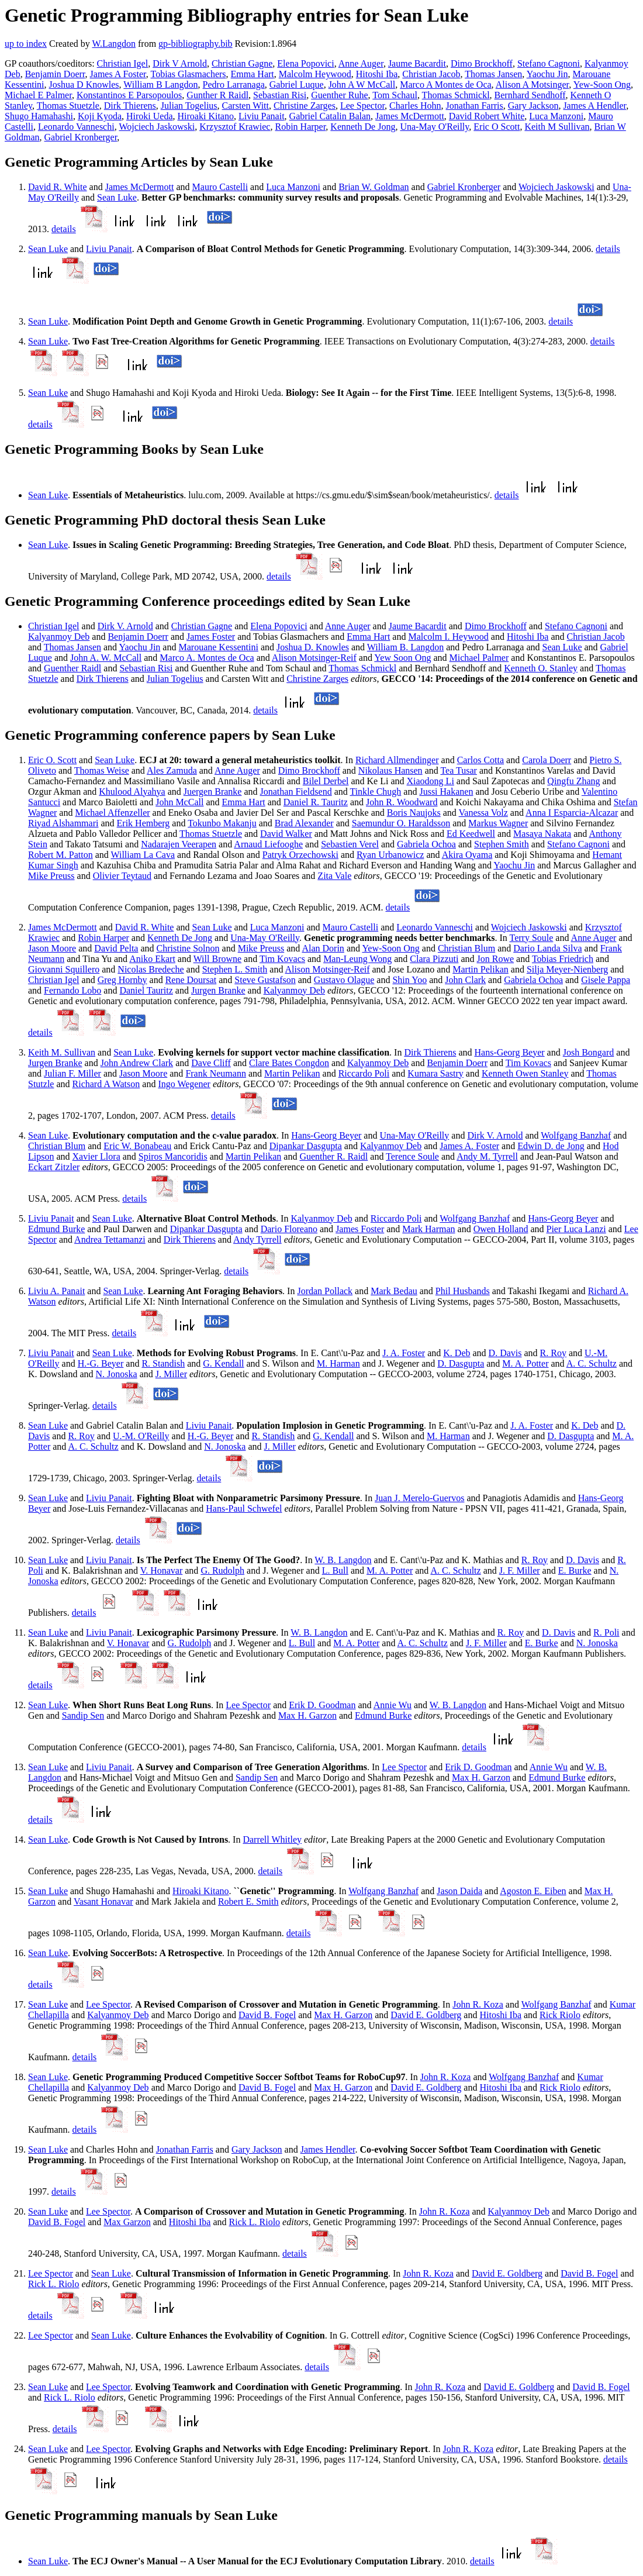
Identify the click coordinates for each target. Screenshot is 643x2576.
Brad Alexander (304, 823)
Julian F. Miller (72, 1073)
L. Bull (335, 1570)
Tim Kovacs (282, 959)
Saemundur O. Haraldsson (401, 823)
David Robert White (486, 116)
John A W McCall (362, 84)
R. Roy (553, 1353)
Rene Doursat (191, 980)
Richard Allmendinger (397, 760)
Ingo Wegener (184, 1084)
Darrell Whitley (272, 1839)
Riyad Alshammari (63, 823)
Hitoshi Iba (377, 74)
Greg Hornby (122, 980)
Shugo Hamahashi (39, 116)
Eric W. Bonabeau (137, 1146)
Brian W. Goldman (373, 187)
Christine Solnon (188, 948)
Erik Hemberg (143, 823)
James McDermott (409, 116)
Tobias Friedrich (562, 959)
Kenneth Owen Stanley (525, 1073)
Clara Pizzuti (434, 959)
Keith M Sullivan (556, 127)
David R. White (57, 187)
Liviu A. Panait (56, 1291)
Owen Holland (500, 1229)
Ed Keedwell (471, 834)
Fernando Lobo (72, 990)
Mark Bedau (394, 1291)
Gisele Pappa (605, 980)
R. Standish (163, 1363)
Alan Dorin (323, 948)
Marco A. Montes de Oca (207, 658)
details (63, 229)
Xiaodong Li (430, 781)
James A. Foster (469, 1146)
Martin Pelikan (480, 969)
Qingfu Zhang (573, 781)
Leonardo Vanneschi (76, 127)
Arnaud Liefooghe (268, 844)
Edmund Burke (56, 1229)
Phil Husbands (462, 1291)
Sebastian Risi (279, 95)
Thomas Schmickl (456, 95)
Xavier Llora (96, 1156)
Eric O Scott (496, 127)
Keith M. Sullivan (61, 1052)
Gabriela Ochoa (426, 844)
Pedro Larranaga (234, 84)
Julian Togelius (189, 106)
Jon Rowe (495, 959)
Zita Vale (334, 876)
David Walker (286, 834)
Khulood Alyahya (132, 791)
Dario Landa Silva (547, 948)
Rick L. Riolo (255, 2222)
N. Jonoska (116, 1374)
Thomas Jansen (493, 74)
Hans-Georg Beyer (510, 1052)
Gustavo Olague (344, 980)
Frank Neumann (215, 1073)
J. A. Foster (403, 1353)
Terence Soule (412, 1156)
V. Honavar (161, 1570)
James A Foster (118, 74)
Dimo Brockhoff (482, 63)
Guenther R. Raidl (333, 1156)
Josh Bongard (588, 1052)
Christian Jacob (431, 74)
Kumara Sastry (435, 1073)
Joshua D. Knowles (312, 647)
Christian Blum (466, 948)
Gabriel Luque (296, 84)
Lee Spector (362, 106)
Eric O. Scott (52, 760)
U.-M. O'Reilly (141, 1436)
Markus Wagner (498, 823)
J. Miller (171, 1374)
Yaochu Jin (547, 74)
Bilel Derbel (326, 781)
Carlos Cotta (480, 760)
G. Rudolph (222, 1570)
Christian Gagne (242, 63)
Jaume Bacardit (417, 63)
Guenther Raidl (72, 668)
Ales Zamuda (172, 770)
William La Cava (142, 855)
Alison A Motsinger (532, 84)
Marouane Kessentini (218, 647)
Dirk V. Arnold (125, 626)
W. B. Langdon (342, 1560)
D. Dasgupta (460, 1363)
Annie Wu (393, 1705)
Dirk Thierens (130, 106)
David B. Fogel (267, 2015)
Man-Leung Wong (357, 959)
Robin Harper (300, 127)
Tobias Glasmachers (188, 74)
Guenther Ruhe (339, 95)
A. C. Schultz (591, 1363)
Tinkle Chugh (375, 791)
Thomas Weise (101, 770)
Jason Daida (459, 1891)
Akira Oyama (467, 855)
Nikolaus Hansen (390, 770)
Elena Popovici (305, 63)
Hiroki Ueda (149, 116)
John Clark (465, 980)
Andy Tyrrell (257, 1239)
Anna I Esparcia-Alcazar (572, 813)
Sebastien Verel (350, 844)
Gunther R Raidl (217, 95)
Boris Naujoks (414, 813)
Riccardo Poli (364, 1073)
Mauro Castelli (220, 187)
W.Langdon (114, 44)
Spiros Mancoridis (173, 1156)
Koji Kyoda (100, 116)
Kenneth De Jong (362, 127)
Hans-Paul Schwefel (244, 1508)
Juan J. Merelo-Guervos (419, 1498)
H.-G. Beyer (101, 1363)
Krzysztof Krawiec (234, 127)
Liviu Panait (261, 116)
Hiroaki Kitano (206, 116)
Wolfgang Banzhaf (576, 1135)
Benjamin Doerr (55, 74)
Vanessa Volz (483, 813)
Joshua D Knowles (84, 84)
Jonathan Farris (474, 106)
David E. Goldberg (425, 2015)
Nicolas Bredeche (150, 969)
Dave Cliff (211, 1063)
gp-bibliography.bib (195, 44)
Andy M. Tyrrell (487, 1156)
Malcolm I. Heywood (448, 637)
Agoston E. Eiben (533, 1891)
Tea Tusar (458, 770)
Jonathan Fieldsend (296, 791)
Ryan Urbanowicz (390, 855)
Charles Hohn (415, 106)
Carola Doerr (546, 760)
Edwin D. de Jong (551, 1146)
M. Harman (338, 1363)
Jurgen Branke (218, 990)
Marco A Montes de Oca (445, 84)
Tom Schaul (394, 95)
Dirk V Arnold (180, 63)
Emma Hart (252, 74)
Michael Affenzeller (112, 813)
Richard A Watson (106, 1084)
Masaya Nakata (542, 834)
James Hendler (327, 2149)
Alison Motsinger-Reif (314, 658)
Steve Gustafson (264, 980)
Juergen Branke (213, 791)
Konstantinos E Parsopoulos (129, 95)
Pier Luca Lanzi (576, 1229)
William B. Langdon (405, 647)
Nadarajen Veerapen (178, 844)
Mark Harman (428, 1229)
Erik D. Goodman (322, 1705)
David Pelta (116, 948)
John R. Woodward (401, 802)
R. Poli (606, 1632)
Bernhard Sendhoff (530, 95)
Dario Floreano (289, 1229)
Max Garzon (126, 2222)
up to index (26, 44)
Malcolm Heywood (315, 74)
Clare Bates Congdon (289, 1063)
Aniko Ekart (152, 959)
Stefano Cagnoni (548, 63)
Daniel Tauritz (145, 990)
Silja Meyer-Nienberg (567, 969)
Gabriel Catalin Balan (330, 116)
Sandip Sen (83, 1715)
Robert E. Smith (248, 1901)
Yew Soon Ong (402, 658)
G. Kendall (223, 1363)
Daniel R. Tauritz (316, 802)
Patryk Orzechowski (300, 855)
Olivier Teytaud (122, 876)
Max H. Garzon (307, 1715)
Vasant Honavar (103, 1901)
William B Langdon (160, 84)
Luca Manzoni (556, 116)
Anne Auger (360, 63)
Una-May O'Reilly (434, 127)
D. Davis (505, 1353)
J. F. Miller (519, 1570)
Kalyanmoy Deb (58, 637)
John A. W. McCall (105, 658)
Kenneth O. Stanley (541, 668)
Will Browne (217, 959)
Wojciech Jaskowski (157, 127)
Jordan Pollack (324, 1291)
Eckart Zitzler (53, 1167)
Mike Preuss (51, 876)
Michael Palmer (479, 658)
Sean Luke (117, 197)
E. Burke (575, 1570)
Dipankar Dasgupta (305, 1146)
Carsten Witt (245, 106)
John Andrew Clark (137, 1063)
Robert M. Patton (60, 855)
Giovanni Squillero (63, 969)
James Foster (210, 637)
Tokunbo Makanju (222, 823)
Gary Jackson (533, 106)
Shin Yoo (409, 980)
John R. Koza (477, 2004)
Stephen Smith (501, 844)
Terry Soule (532, 938)
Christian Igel (122, 63)
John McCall (179, 802)
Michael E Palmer (38, 95)
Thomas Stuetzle (68, 106)
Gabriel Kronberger (80, 137)
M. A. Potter (525, 1363)
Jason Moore (52, 948)
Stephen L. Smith (235, 969)
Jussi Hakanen (446, 791)
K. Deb (456, 1353)
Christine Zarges (305, 106)
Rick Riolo (560, 2015)
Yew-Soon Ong (602, 84)
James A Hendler (594, 106)
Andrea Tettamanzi (110, 1239)
